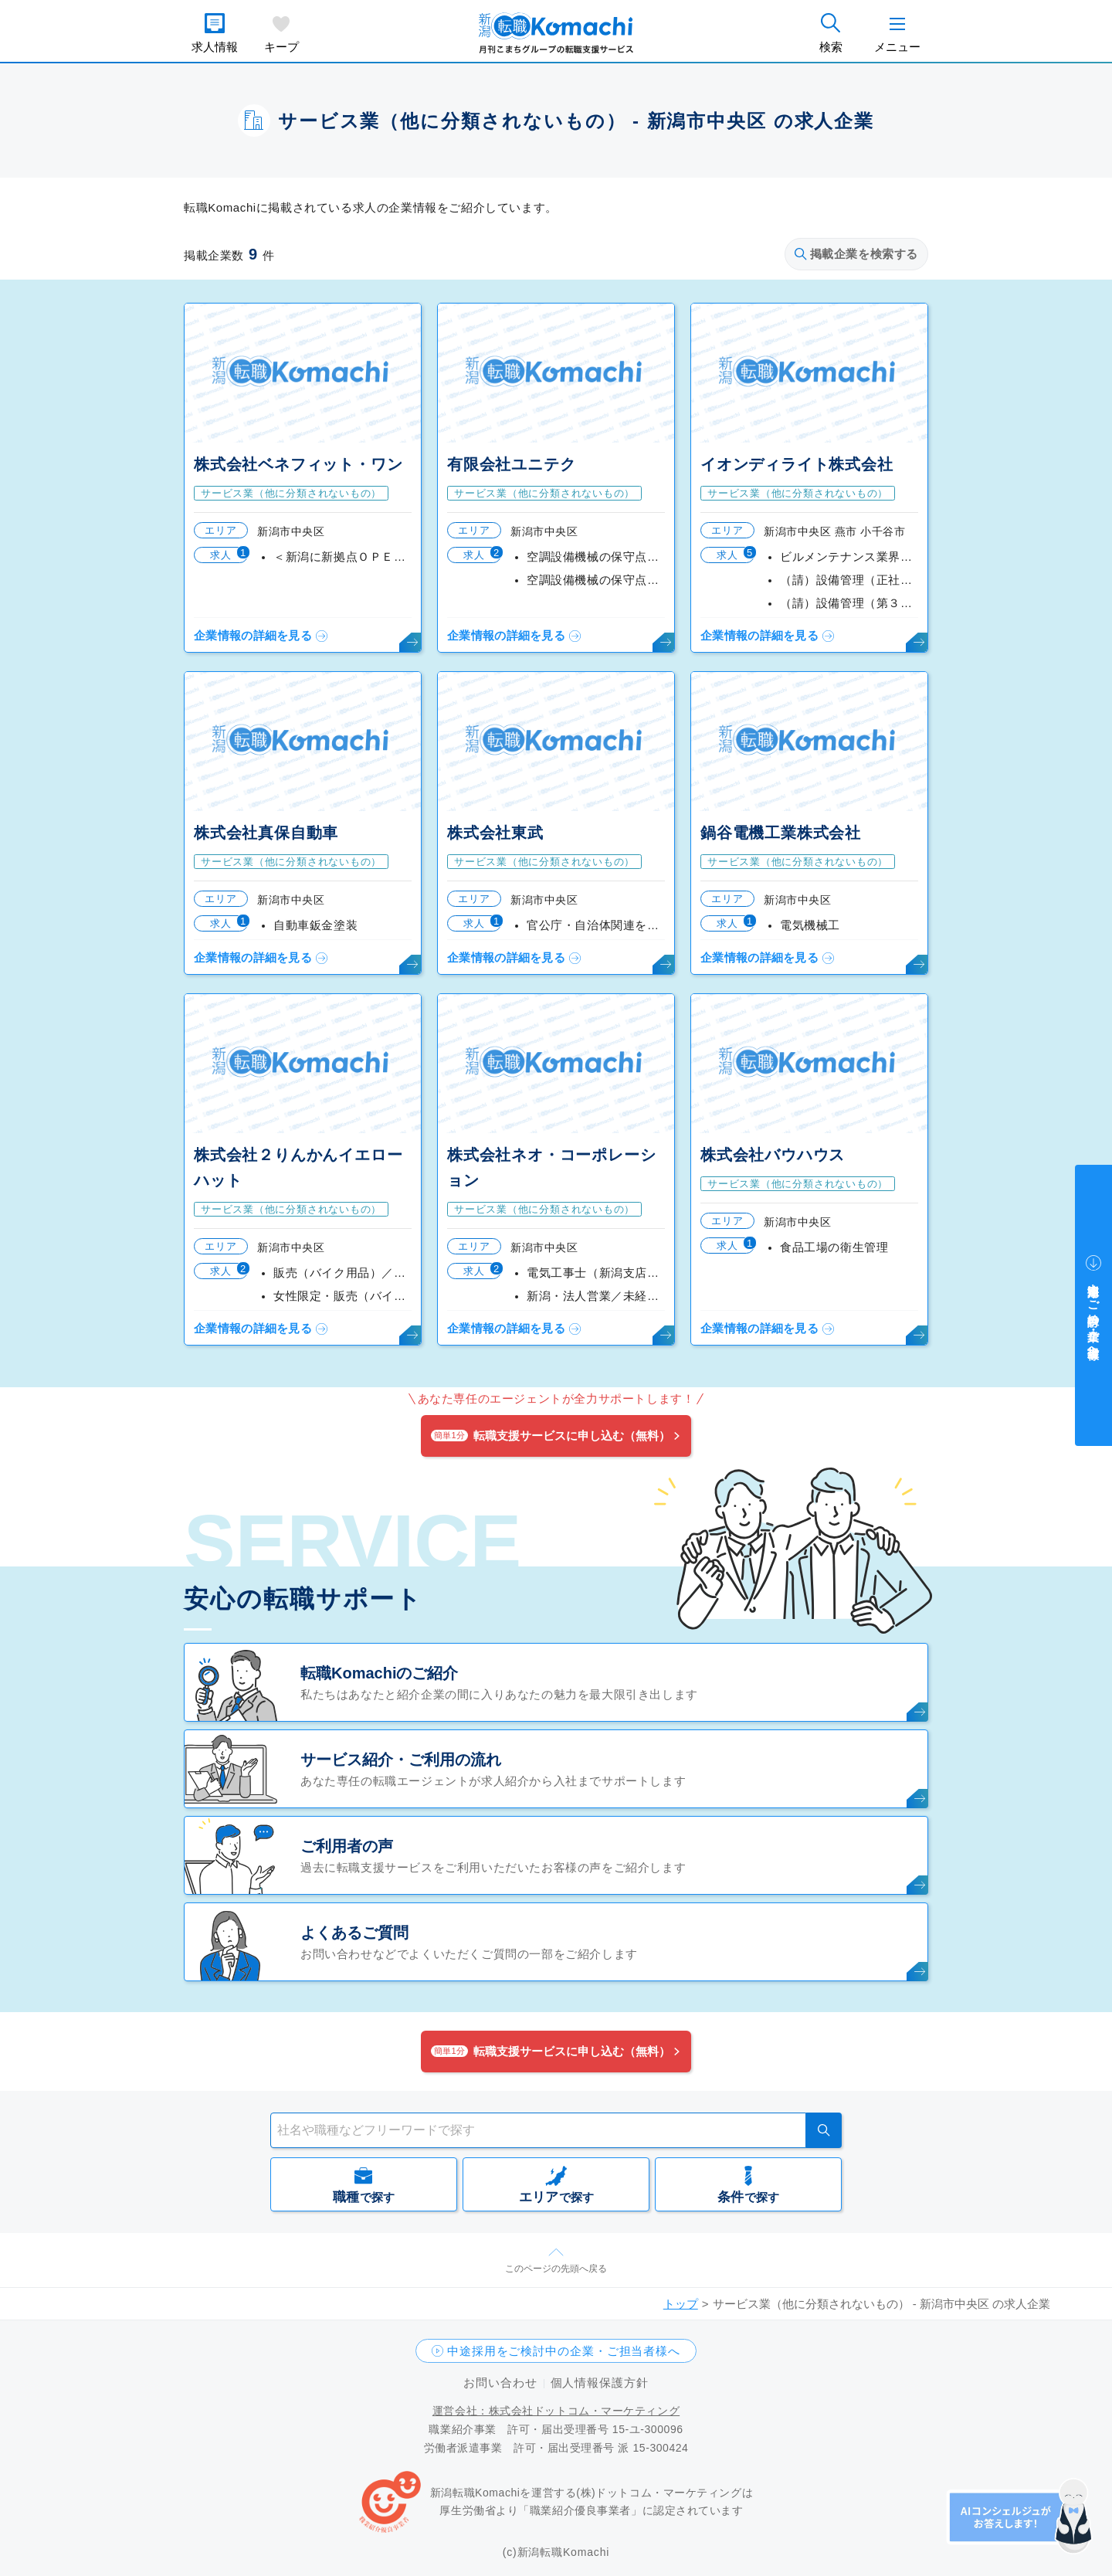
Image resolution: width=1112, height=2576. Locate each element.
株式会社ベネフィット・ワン (298, 464)
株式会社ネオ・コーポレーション (551, 1167)
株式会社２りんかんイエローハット (298, 1167)
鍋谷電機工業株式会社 (780, 832)
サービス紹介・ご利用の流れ (400, 1759)
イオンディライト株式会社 (796, 464)
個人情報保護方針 (600, 2382)
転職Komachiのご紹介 (379, 1673)
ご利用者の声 (346, 1846)
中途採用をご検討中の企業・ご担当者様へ (563, 2350)
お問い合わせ (500, 2382)
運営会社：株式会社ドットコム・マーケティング (556, 2411)
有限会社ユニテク (511, 464)
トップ (680, 2303)
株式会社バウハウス (772, 1154)
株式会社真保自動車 (266, 832)
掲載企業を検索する (856, 253)
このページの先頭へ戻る (556, 2268)
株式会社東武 (495, 832)
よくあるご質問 (354, 1932)
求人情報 (215, 47)
